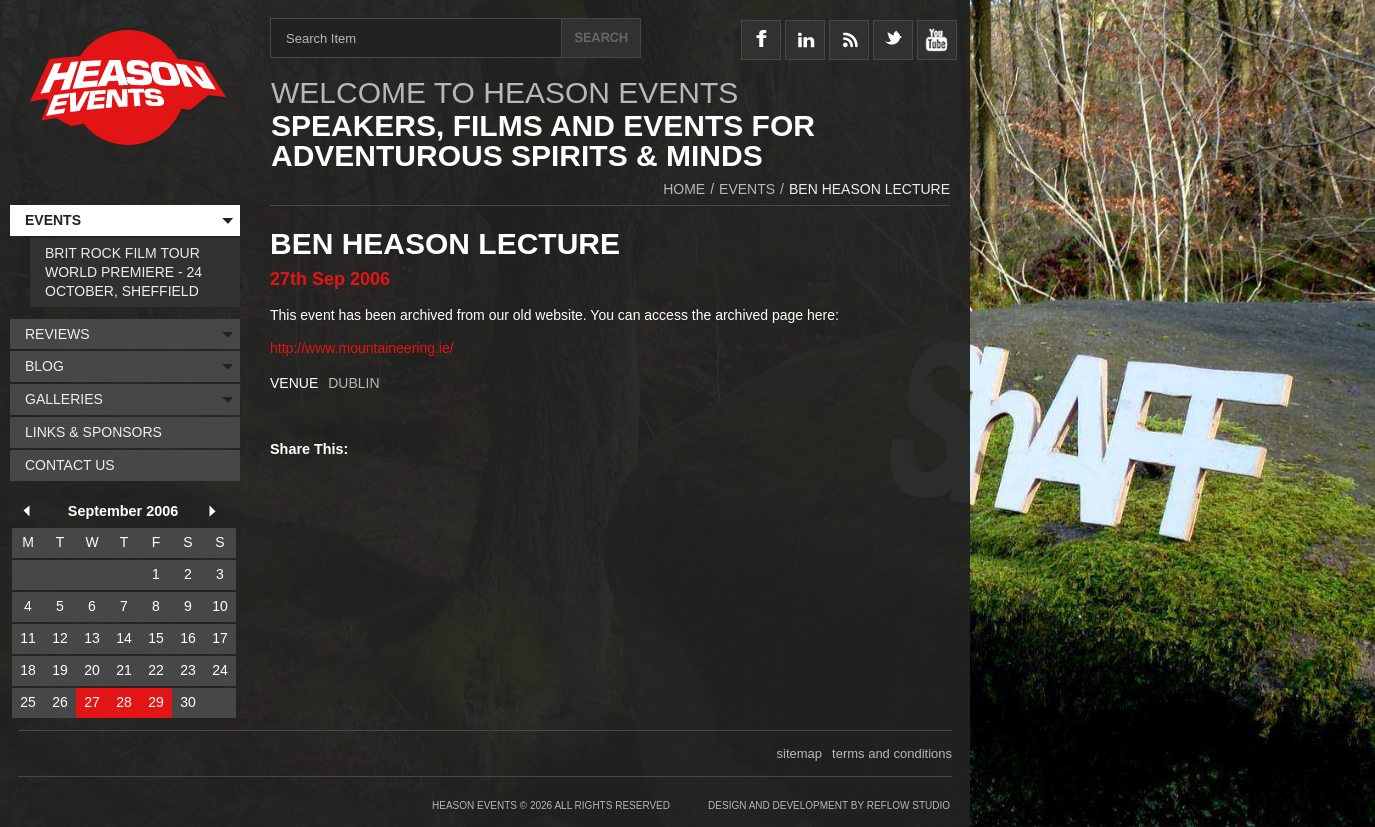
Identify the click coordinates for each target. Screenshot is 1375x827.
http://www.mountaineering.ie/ (362, 348)
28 (124, 702)
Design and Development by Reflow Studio (829, 805)
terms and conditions (892, 753)
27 (92, 702)
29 (156, 702)
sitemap (800, 753)
